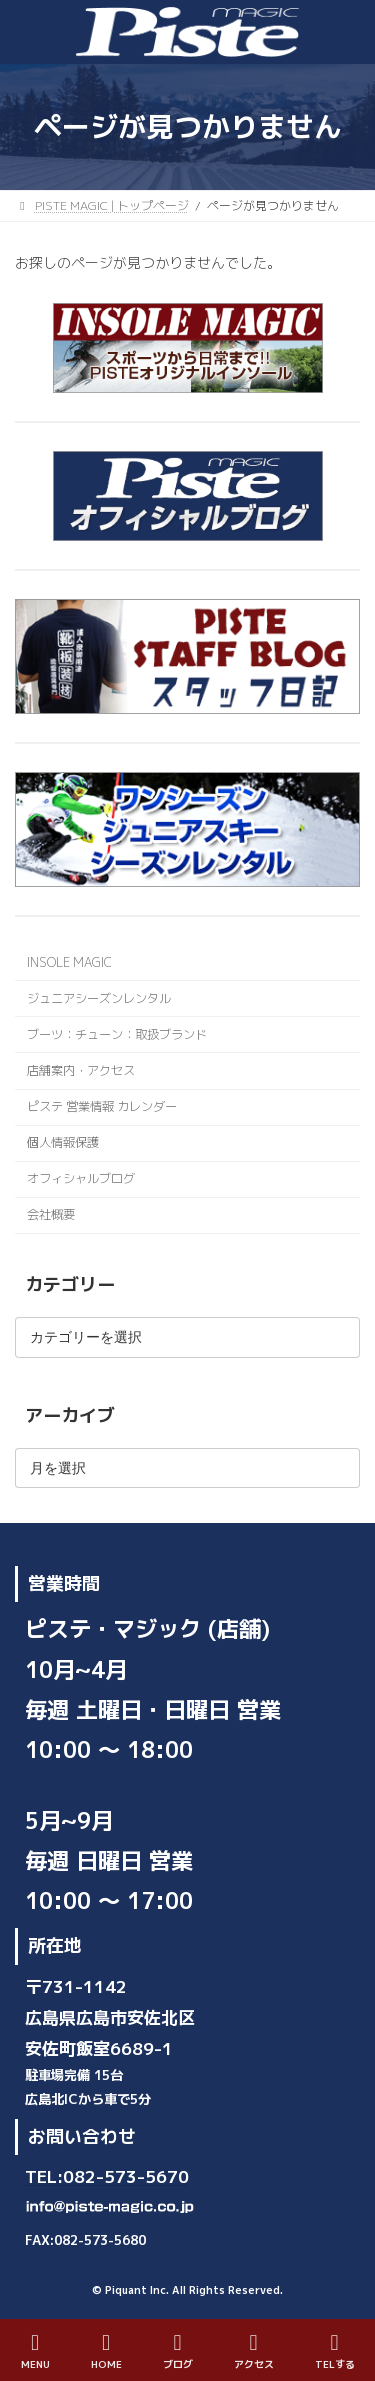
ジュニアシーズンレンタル (99, 998)
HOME (106, 2351)
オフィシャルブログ (81, 1178)
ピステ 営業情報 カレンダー (102, 1106)
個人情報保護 (63, 1142)
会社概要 (51, 1215)
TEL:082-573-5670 (107, 2177)
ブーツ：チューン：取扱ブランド (117, 1034)
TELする (335, 2351)
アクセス (254, 2351)
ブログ (178, 2351)
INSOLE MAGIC (69, 962)
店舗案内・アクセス (81, 1070)
